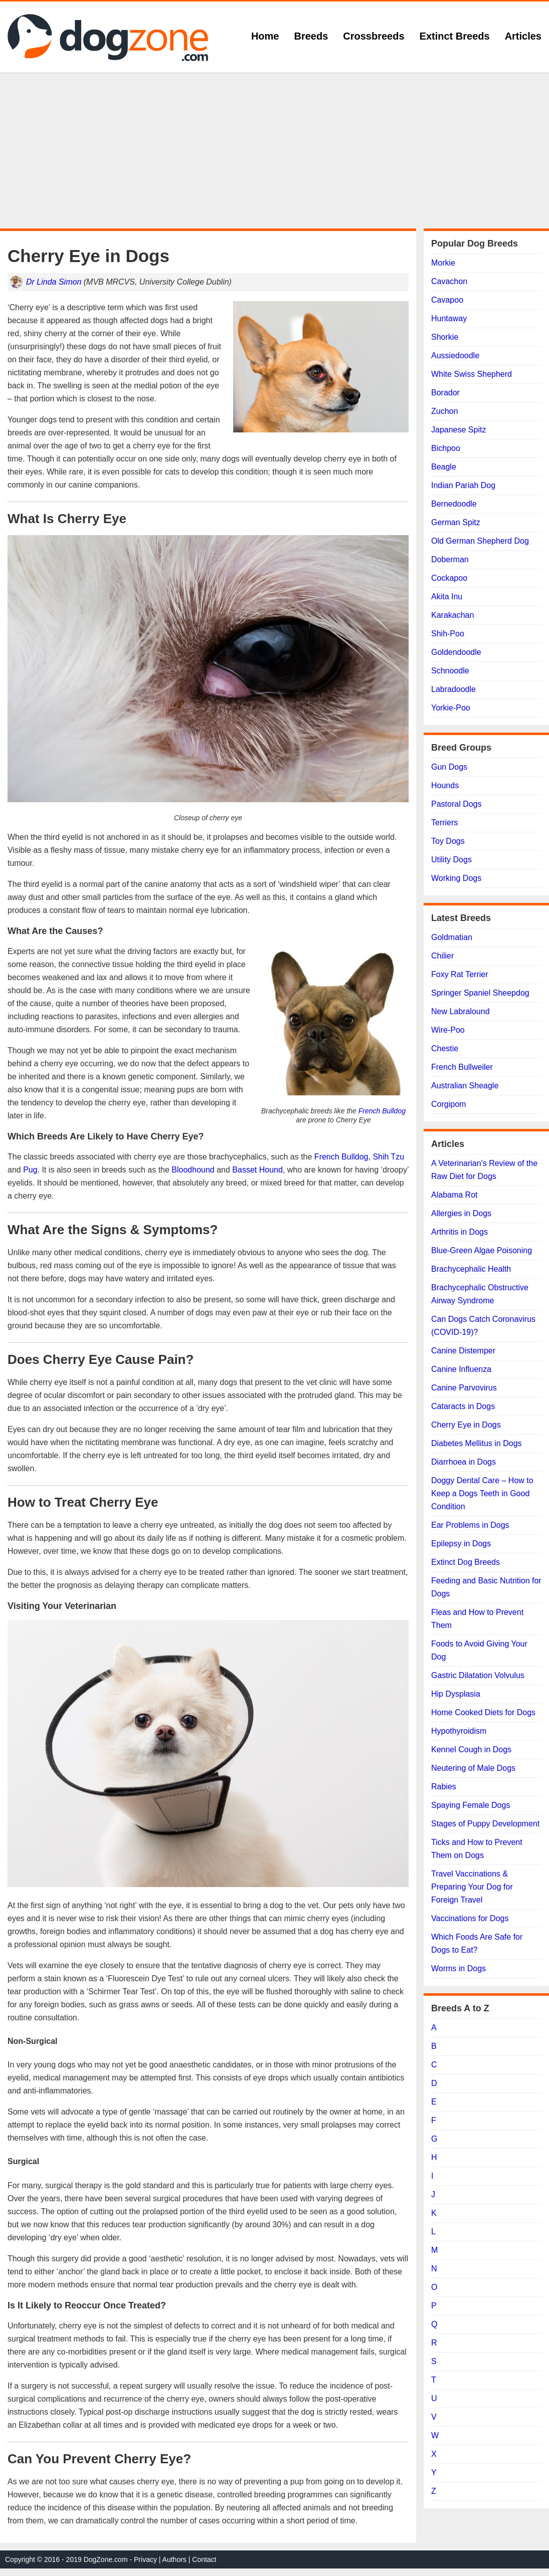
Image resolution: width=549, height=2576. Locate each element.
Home (265, 36)
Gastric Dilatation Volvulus (477, 1675)
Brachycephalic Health (471, 1269)
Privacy (145, 2559)
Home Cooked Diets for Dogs (483, 1712)
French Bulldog (382, 1111)
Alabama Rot (454, 1195)
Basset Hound (257, 1169)
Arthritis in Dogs (459, 1232)
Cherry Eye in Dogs (466, 1425)
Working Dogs (456, 878)
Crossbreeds (373, 36)
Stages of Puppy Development (485, 1823)
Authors (174, 2559)
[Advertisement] (275, 151)
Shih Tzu (388, 1156)
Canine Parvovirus (464, 1387)
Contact (204, 2559)
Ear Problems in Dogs (470, 1525)
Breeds (311, 36)
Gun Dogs (449, 767)
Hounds (445, 785)
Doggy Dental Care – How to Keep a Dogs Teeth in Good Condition (482, 1493)
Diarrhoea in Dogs (463, 1462)
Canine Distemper (463, 1350)
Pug (30, 1169)
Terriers (444, 822)
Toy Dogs (448, 841)
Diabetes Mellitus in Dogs (476, 1443)
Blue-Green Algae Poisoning (481, 1250)
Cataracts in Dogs (463, 1406)
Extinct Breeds (455, 36)
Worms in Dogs (458, 1968)
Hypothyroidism (458, 1731)
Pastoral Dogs (456, 804)
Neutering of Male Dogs (473, 1768)
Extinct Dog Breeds (465, 1562)
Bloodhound (192, 1169)
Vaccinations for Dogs (469, 1918)
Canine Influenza (461, 1369)
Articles (523, 36)
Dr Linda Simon (53, 282)
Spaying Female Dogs (470, 1805)
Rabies (443, 1786)
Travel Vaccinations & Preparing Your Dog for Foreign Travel (472, 1886)
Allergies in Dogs (461, 1213)
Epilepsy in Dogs (461, 1543)
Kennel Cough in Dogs (471, 1749)
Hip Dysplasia (455, 1694)
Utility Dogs (451, 859)
